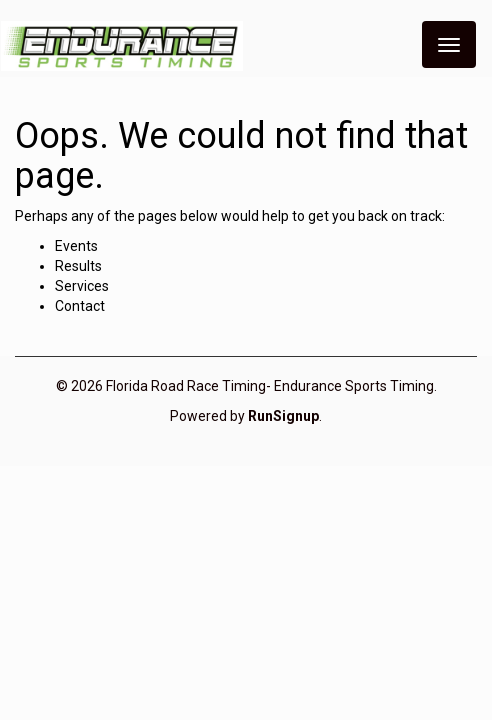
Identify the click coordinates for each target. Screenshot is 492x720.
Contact (80, 306)
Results (78, 266)
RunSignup (283, 416)
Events (76, 246)
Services (82, 286)
